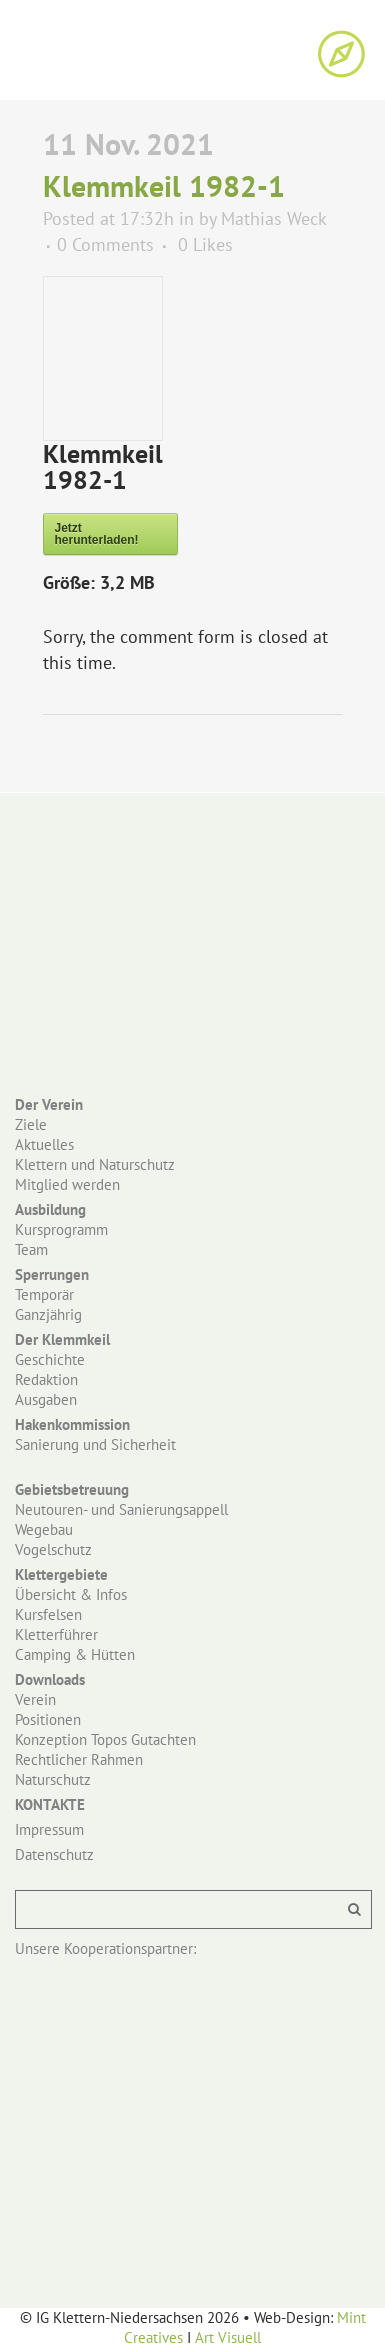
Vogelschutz (53, 1549)
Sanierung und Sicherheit (95, 1444)
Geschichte (50, 1359)
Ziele (31, 1124)
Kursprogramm (61, 1229)
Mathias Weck (273, 218)
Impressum (49, 1829)
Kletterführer (56, 1634)
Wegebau (44, 1529)
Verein (35, 1699)
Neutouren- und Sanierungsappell (121, 1509)
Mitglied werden (67, 1184)
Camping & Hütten (75, 1654)
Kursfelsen (48, 1614)
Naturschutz (53, 1779)
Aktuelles (44, 1144)
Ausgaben (46, 1399)
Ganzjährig (48, 1314)
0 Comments (105, 244)
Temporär (44, 1294)
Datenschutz (54, 1854)
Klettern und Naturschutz (95, 1164)
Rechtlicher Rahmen (79, 1759)
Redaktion (46, 1379)
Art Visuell (228, 2337)
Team (31, 1249)
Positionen (48, 1719)
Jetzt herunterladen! (97, 534)
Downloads (50, 1679)
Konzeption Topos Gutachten (105, 1739)
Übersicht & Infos (71, 1594)
